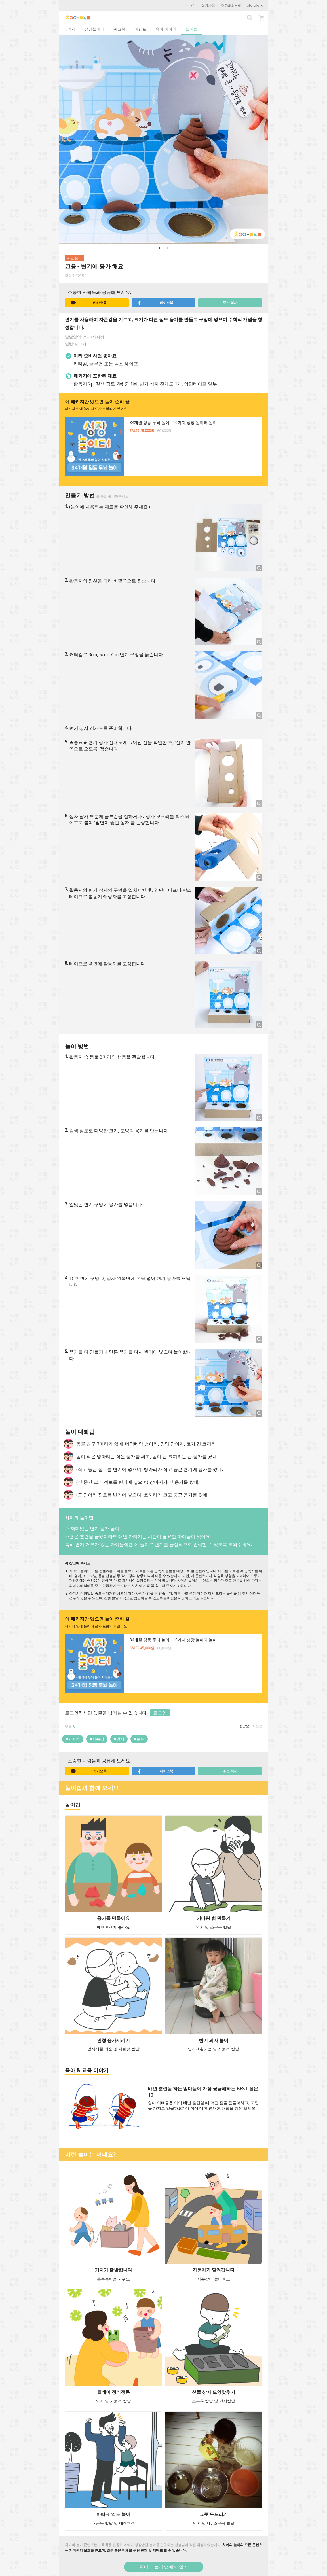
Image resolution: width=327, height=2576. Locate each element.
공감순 (244, 1725)
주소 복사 (230, 302)
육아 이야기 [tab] (165, 29)
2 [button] (168, 248)
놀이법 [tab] (191, 29)
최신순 (257, 1725)
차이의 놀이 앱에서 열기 (163, 2567)
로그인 (190, 5)
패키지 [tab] (69, 29)
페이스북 (155, 302)
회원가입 (208, 5)
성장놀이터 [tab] (94, 29)
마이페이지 (255, 5)
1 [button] (159, 248)
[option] (163, 139)
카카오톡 (89, 302)
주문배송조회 (231, 5)
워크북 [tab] (119, 29)
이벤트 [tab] (140, 29)
